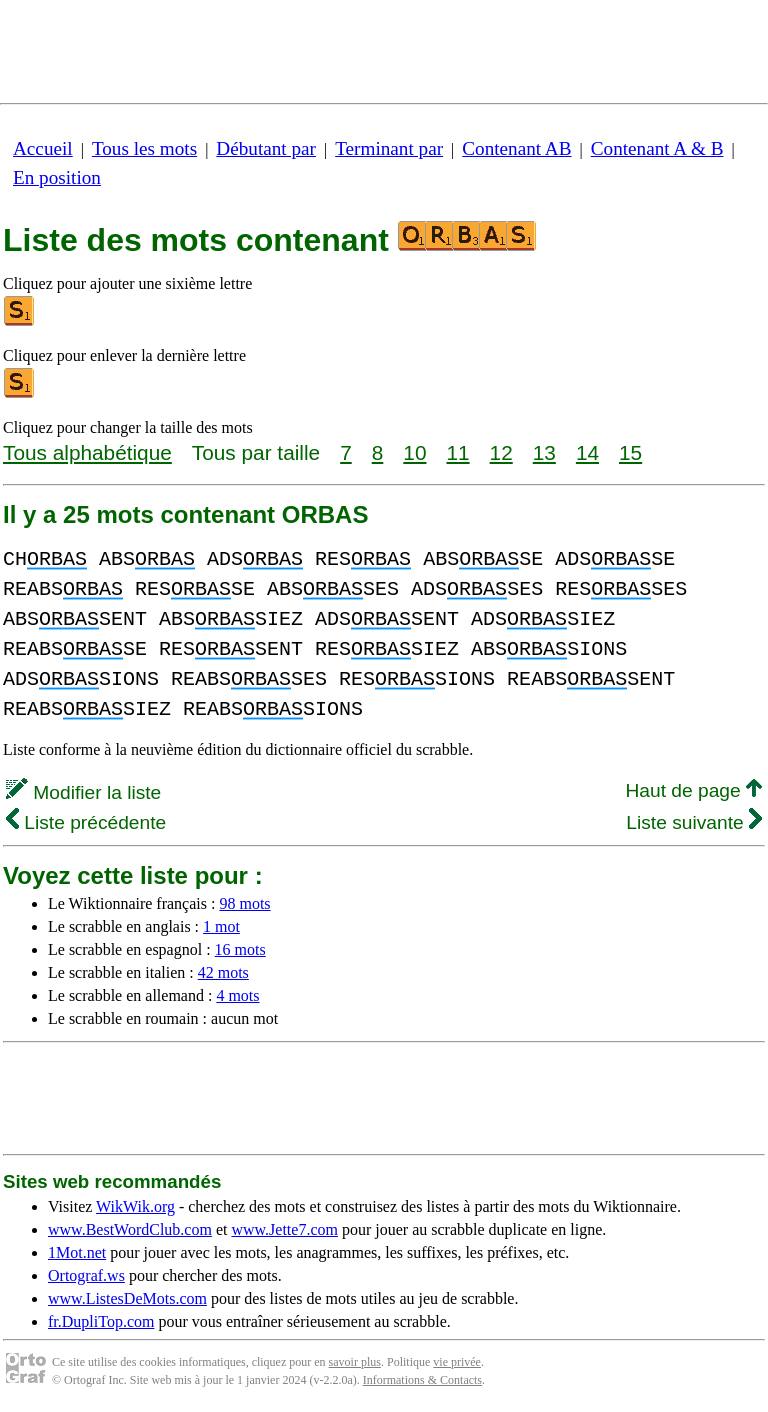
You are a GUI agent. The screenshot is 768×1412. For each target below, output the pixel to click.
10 (414, 452)
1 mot (221, 926)
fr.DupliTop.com (101, 1321)
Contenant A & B (657, 148)
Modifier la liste (83, 792)
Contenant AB (516, 148)
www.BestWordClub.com (130, 1229)
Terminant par (389, 148)
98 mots (244, 903)
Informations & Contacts (422, 1380)
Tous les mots (144, 148)
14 (587, 452)
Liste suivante (694, 822)
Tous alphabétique (87, 452)
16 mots (240, 949)
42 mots (223, 972)
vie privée (457, 1362)
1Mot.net (77, 1252)
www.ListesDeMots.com (127, 1298)
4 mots (237, 995)
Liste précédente (86, 822)
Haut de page (693, 790)
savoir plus (355, 1362)
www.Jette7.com (284, 1229)
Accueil (43, 148)
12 (501, 452)
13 (544, 452)
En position (57, 177)
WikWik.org (135, 1206)
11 (457, 452)
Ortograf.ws (86, 1275)
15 (630, 452)
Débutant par (266, 148)
